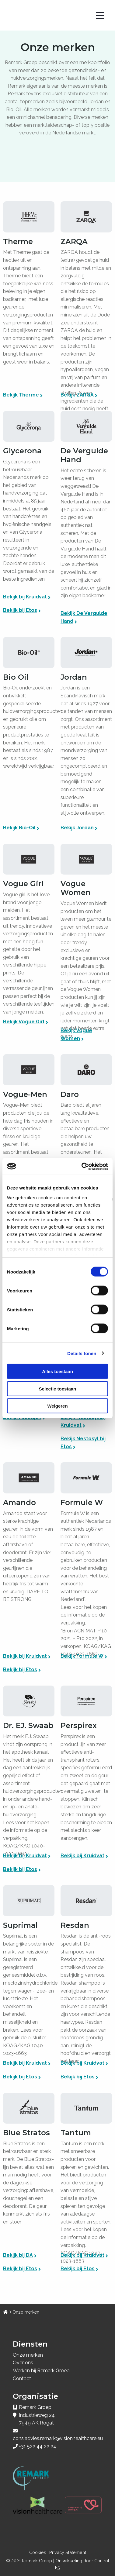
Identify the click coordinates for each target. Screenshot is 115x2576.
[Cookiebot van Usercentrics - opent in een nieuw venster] (82, 1166)
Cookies (37, 2552)
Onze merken (28, 2355)
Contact (22, 2378)
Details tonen (81, 1353)
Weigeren (57, 1406)
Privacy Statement (67, 2552)
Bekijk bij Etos (20, 610)
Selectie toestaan (57, 1388)
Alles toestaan (57, 1371)
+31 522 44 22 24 (37, 2446)
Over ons (23, 2363)
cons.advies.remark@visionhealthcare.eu (58, 2438)
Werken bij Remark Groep (41, 2370)
